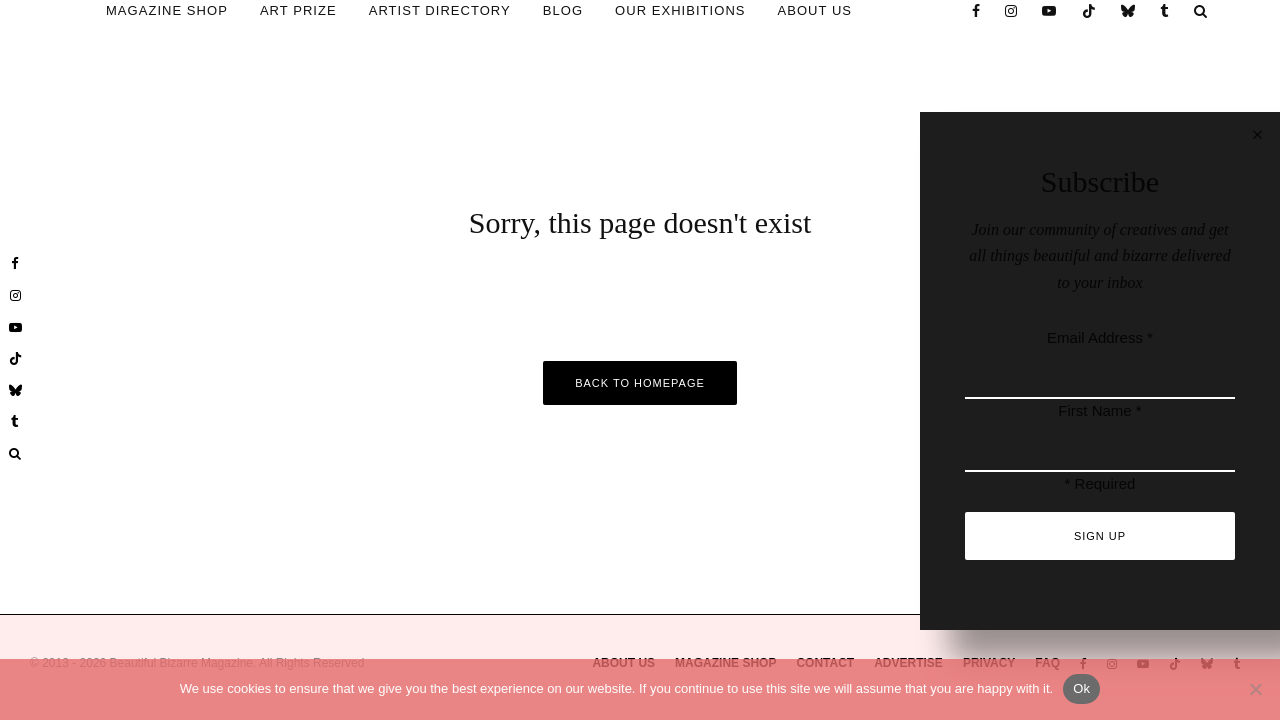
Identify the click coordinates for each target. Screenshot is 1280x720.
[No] (1255, 689)
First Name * (1099, 410)
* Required (1100, 483)
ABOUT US (815, 10)
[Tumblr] (1165, 11)
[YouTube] (1049, 11)
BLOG (563, 10)
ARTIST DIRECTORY (440, 10)
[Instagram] (1011, 11)
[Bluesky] (1128, 11)
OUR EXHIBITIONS (680, 10)
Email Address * (1100, 337)
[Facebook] (976, 11)
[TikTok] (1089, 11)
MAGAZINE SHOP (167, 10)
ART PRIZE (298, 10)
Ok (1081, 688)
